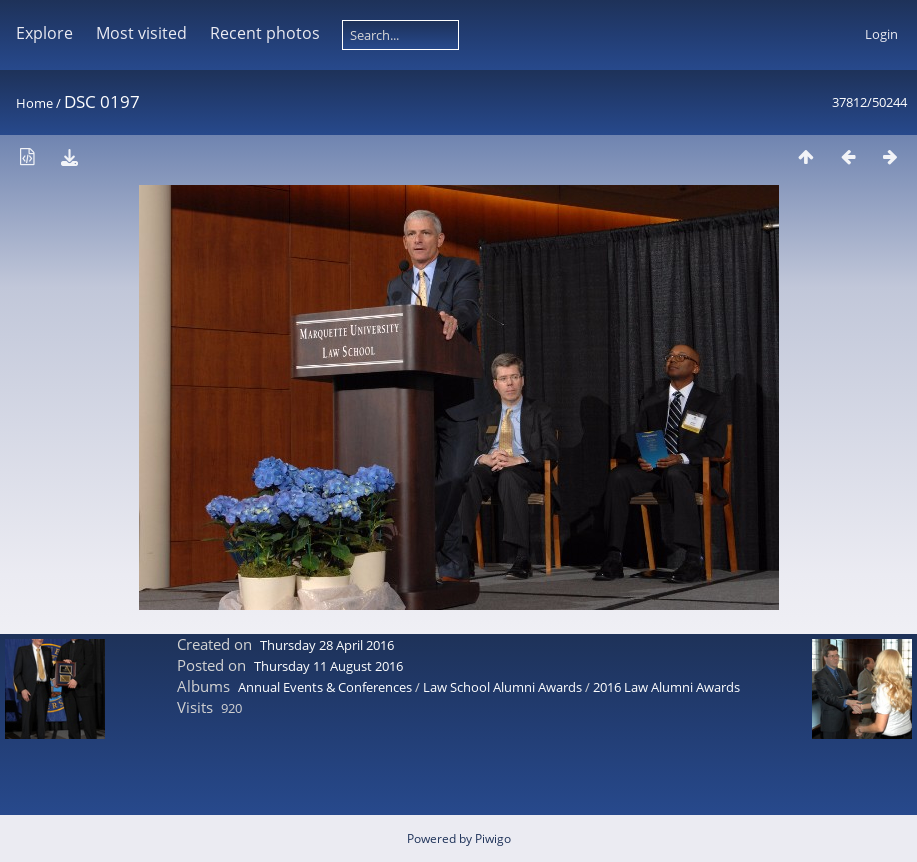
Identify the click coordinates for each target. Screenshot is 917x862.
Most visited (141, 33)
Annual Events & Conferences (325, 687)
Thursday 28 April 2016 (327, 645)
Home (34, 103)
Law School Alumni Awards (502, 687)
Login (881, 34)
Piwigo (493, 838)
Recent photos (265, 33)
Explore (44, 33)
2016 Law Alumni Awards (666, 687)
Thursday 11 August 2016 (328, 666)
